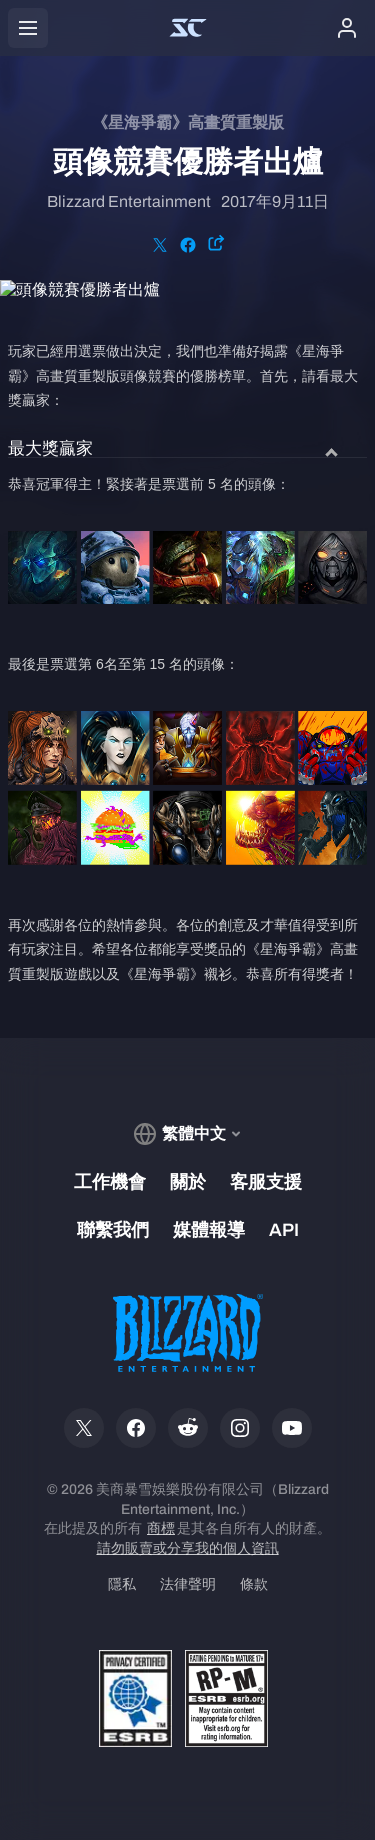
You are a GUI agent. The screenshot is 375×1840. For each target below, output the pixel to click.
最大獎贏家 (50, 449)
